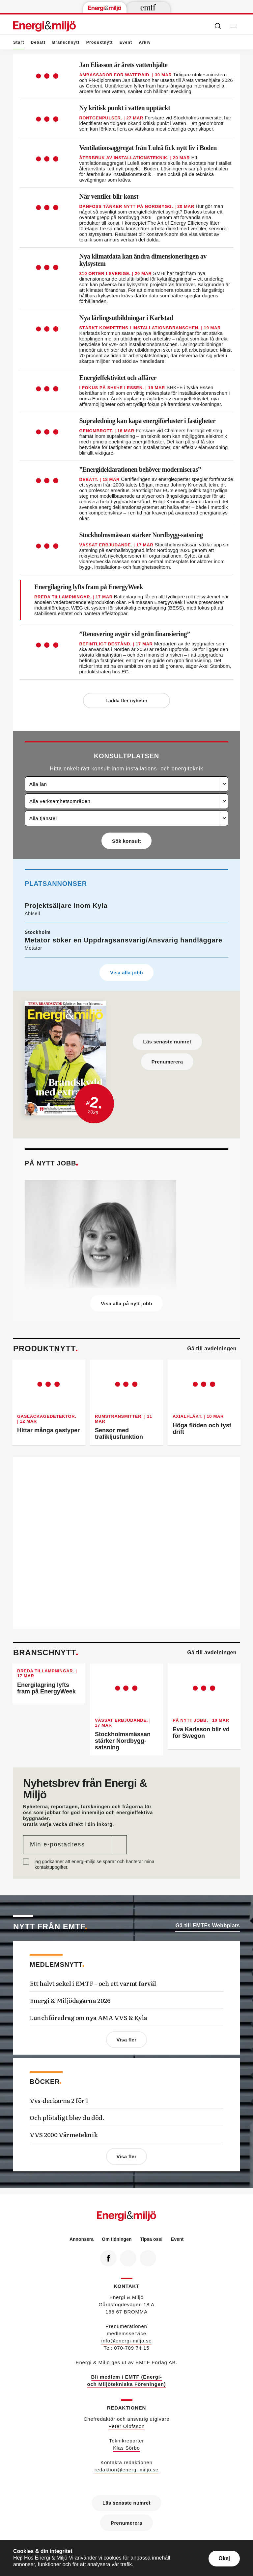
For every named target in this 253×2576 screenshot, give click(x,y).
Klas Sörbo (126, 2445)
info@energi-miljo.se (126, 2337)
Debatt (38, 42)
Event (126, 42)
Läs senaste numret (167, 1039)
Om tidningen (116, 2236)
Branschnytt (65, 42)
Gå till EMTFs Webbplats (207, 1922)
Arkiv (145, 42)
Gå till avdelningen (212, 1345)
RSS (145, 2253)
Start (18, 44)
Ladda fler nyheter (126, 700)
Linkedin (125, 2253)
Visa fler (126, 2037)
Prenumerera (167, 1058)
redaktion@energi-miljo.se (126, 2466)
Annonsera (82, 2236)
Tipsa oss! (151, 2236)
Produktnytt (99, 42)
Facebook (106, 2253)
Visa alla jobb (126, 971)
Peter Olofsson (126, 2423)
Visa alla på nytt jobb (126, 1300)
